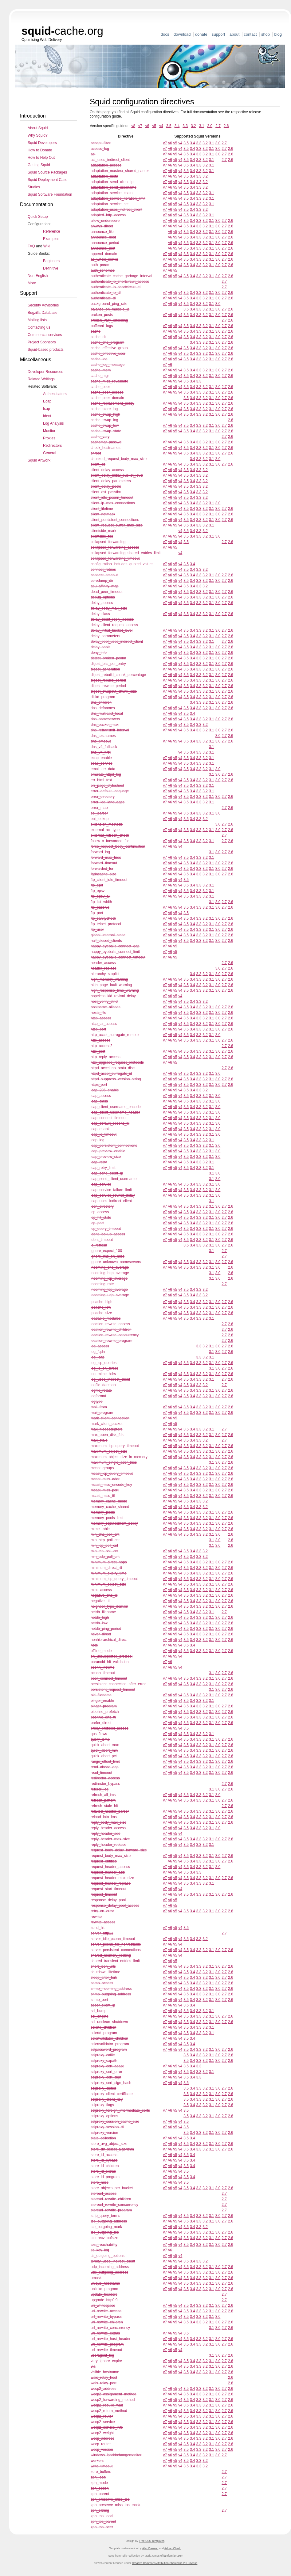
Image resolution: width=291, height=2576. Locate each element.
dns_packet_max (105, 724)
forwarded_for (102, 868)
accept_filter (101, 143)
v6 (147, 126)
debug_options (103, 597)
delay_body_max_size (109, 608)
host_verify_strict (104, 1001)
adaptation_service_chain (111, 193)
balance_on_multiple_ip (110, 309)
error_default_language (110, 791)
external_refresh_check (110, 835)
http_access (100, 1040)
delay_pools (100, 647)
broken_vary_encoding (109, 320)
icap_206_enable (105, 1090)
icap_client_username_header (115, 1112)
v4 (161, 126)
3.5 (168, 126)
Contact (250, 34)
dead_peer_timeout (106, 592)
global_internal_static (108, 935)
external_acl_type (105, 830)
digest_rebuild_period (108, 680)
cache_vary (100, 436)
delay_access (102, 603)
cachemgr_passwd (106, 442)
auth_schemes (103, 270)
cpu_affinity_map (105, 586)
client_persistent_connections (115, 520)
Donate (201, 34)
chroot (96, 453)
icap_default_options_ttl (110, 1123)
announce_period (105, 243)
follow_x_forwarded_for (110, 841)
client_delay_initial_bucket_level (117, 475)
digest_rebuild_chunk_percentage (118, 675)
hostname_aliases (105, 1007)
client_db (98, 464)
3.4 (177, 126)
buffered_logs (102, 326)
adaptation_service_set (109, 204)
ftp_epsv (97, 891)
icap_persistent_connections (114, 1145)
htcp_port (98, 1029)
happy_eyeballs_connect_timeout (118, 957)
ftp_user (97, 929)
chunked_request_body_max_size (119, 459)
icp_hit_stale (101, 1217)
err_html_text (101, 780)
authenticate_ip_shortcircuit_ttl (115, 287)
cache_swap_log (104, 420)
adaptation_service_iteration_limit (118, 198)
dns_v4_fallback (104, 747)
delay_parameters (105, 636)
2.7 (218, 126)
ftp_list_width (101, 902)
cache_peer (100, 387)
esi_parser (99, 813)
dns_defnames (103, 708)
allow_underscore (105, 220)
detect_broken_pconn (108, 658)
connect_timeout (104, 575)
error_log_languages (107, 802)
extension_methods (107, 824)
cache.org (62, 31)
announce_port (103, 248)
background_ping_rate (109, 304)
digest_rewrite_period (108, 686)
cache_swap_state (106, 431)
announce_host (103, 237)
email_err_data (103, 769)
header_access (103, 963)
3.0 (209, 126)
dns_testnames (103, 736)
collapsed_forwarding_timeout (115, 558)
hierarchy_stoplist (105, 974)
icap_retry (99, 1162)
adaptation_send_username (113, 187)
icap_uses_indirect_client (111, 1201)
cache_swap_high (105, 414)
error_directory (103, 796)
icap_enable (101, 1129)
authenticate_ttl (103, 298)
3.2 (193, 126)
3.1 (201, 126)
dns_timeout (101, 741)
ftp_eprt (97, 885)
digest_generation (105, 669)
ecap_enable (101, 758)
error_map (99, 808)
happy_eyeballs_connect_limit (115, 952)
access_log (100, 148)
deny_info (99, 652)
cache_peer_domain (107, 398)
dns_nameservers (105, 719)
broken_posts (102, 315)
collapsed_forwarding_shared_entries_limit (125, 553)
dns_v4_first (101, 752)
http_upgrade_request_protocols (117, 1062)
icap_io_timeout (103, 1134)
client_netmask (103, 514)
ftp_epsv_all (100, 896)
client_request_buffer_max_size (117, 525)
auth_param (100, 265)
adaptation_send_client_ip (112, 182)
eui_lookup (99, 819)
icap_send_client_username (113, 1179)
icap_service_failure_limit (111, 1190)
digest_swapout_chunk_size (114, 691)
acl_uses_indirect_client (110, 160)
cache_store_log (104, 409)
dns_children (101, 702)
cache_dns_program (107, 342)
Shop (265, 34)
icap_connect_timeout (109, 1118)
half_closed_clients (106, 940)
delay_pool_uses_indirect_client (117, 641)
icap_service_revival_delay (113, 1195)
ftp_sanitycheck (103, 918)
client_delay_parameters (111, 481)
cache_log (99, 359)
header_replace (103, 968)
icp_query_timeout (106, 1228)
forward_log (100, 852)
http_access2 (101, 1046)
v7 (140, 126)
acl (93, 154)
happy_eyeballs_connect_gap (115, 946)
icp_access (100, 1212)
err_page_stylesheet (107, 785)
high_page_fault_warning (111, 985)
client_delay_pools (106, 486)
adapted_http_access (108, 215)
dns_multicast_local (107, 713)
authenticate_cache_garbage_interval (121, 276)
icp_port (97, 1223)
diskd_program (103, 697)
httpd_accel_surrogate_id (111, 1073)
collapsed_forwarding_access (115, 547)
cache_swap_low (105, 425)
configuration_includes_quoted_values (122, 564)
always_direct (102, 226)
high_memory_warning (109, 979)
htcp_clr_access (104, 1024)
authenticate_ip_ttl (105, 292)
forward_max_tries (106, 857)
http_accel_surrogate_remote (115, 1035)
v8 (133, 126)
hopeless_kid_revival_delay (113, 996)
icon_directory (102, 1206)
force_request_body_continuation (118, 846)
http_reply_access (105, 1057)
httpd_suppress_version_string (116, 1079)
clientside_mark (103, 531)
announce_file (102, 232)
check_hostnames (105, 448)
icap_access (101, 1096)
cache (95, 331)
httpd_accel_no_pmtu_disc (113, 1068)
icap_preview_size (106, 1156)
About (235, 34)
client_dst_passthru (106, 492)
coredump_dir (102, 580)
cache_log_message (107, 364)
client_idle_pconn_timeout (112, 497)
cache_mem (101, 370)
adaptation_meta (104, 176)
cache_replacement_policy (112, 403)
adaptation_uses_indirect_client (116, 209)
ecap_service (101, 763)
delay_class (100, 614)
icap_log (97, 1140)
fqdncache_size (103, 874)
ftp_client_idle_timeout (109, 880)
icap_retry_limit (103, 1168)
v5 (154, 126)
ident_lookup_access (108, 1234)
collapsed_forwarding (108, 542)
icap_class (99, 1101)
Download (182, 34)
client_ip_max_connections (113, 503)
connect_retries (103, 569)
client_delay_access (107, 470)
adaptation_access (106, 165)
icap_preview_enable (108, 1151)
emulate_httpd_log (106, 774)
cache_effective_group (109, 348)
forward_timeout (104, 863)
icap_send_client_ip (107, 1173)
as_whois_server (104, 259)
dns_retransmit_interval (110, 730)
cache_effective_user (108, 353)
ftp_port (97, 913)
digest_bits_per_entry (108, 664)
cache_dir (99, 337)
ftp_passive (100, 907)
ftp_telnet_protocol (106, 924)
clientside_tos (102, 536)
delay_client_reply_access (112, 619)
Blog (278, 34)
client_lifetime (102, 508)
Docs (165, 34)
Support (218, 34)
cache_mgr (100, 376)
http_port (98, 1051)
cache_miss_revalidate (109, 381)
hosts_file (98, 1012)
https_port (99, 1084)
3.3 (185, 126)
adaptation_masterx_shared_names (120, 171)
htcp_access (101, 1018)
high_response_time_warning (115, 990)
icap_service (101, 1184)
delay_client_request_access (114, 625)
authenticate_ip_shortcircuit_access (120, 281)
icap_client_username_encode (116, 1107)
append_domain (104, 254)
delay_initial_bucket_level (111, 630)
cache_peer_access (107, 392)
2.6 (226, 126)
